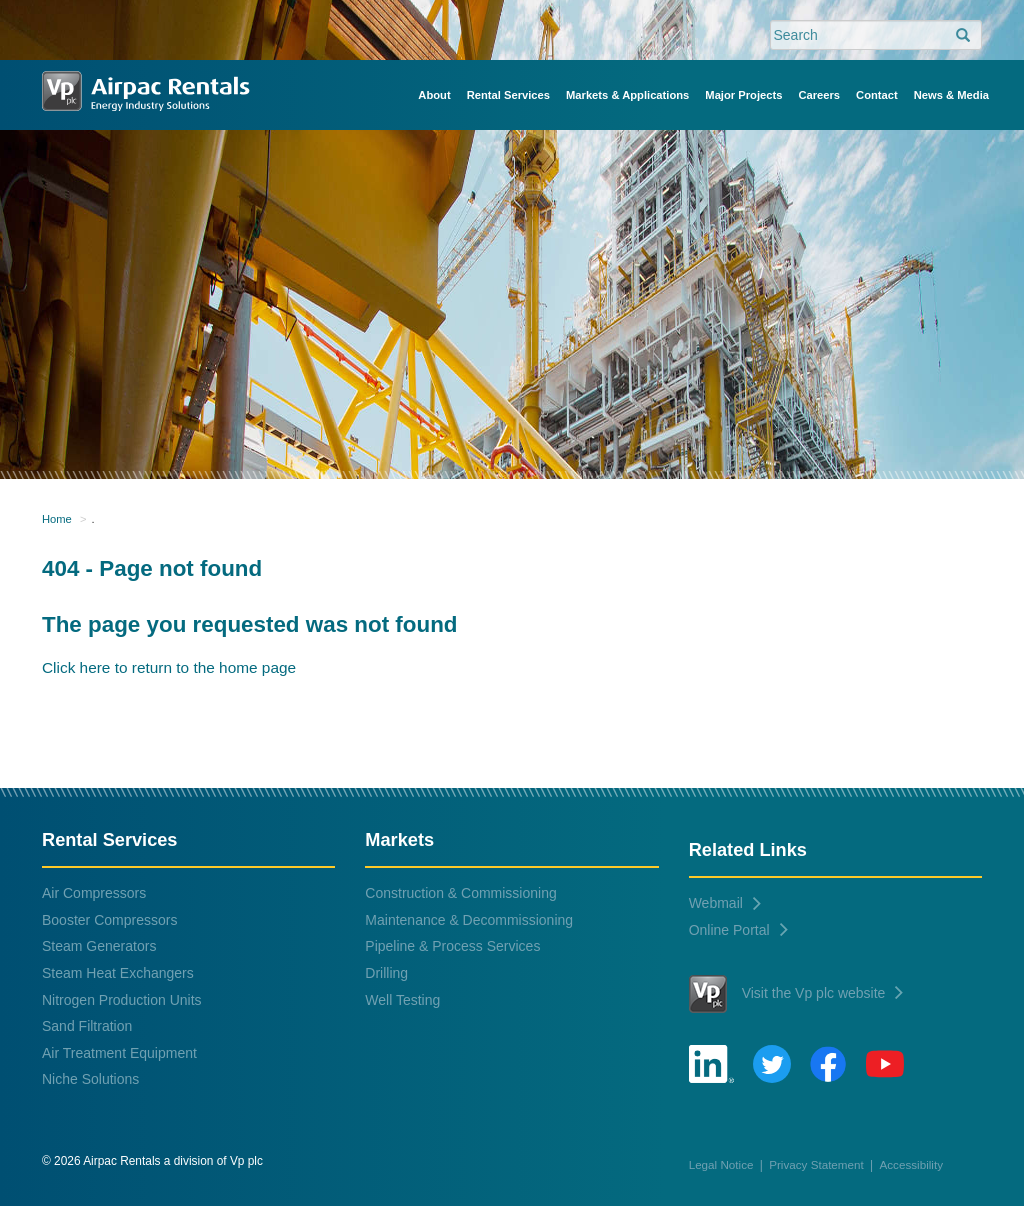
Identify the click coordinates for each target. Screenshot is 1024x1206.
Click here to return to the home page (169, 667)
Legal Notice (721, 1164)
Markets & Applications (627, 95)
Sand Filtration (87, 1026)
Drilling (386, 973)
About (434, 95)
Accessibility (911, 1164)
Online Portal (738, 930)
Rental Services (508, 95)
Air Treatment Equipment (119, 1053)
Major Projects (743, 95)
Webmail (725, 903)
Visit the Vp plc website (796, 994)
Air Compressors (94, 893)
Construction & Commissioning (460, 893)
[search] (963, 36)
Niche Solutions (90, 1079)
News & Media (951, 95)
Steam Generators (99, 946)
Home (57, 519)
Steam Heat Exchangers (118, 973)
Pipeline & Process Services (452, 946)
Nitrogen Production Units (122, 1000)
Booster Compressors (109, 920)
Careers (819, 95)
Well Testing (402, 1000)
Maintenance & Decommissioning (469, 920)
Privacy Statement (816, 1164)
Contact (877, 95)
